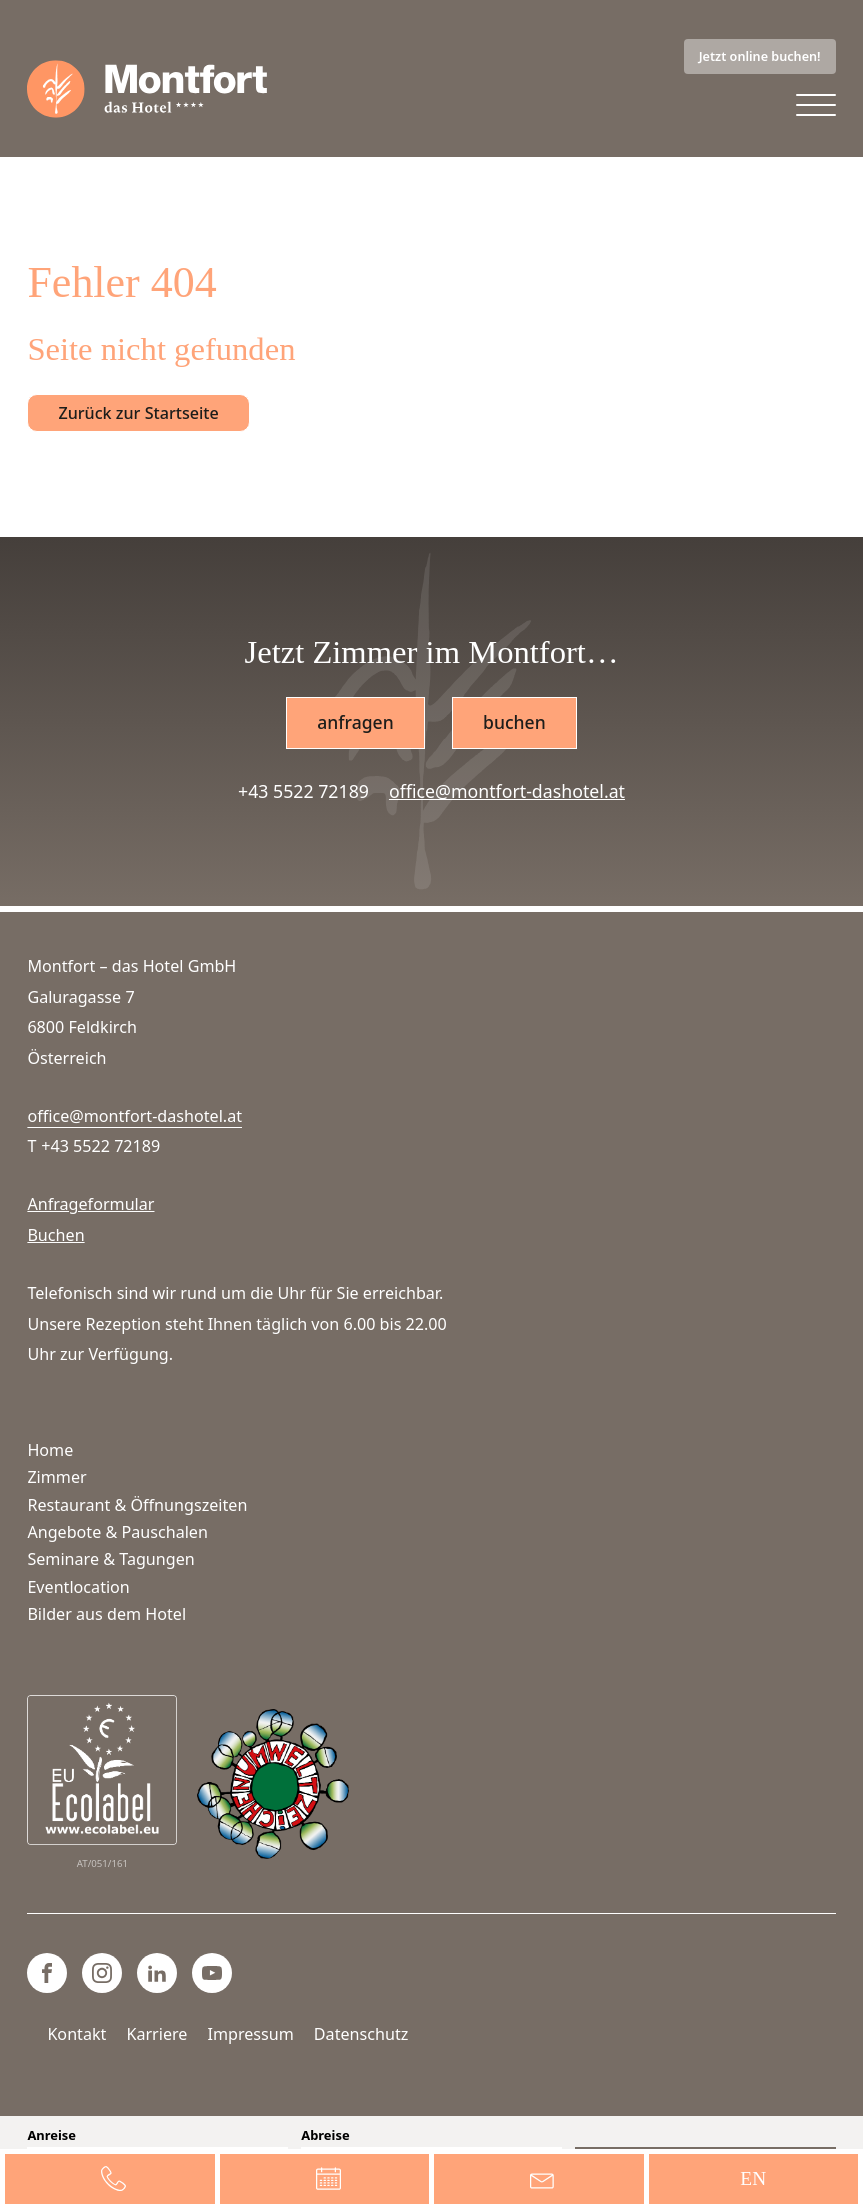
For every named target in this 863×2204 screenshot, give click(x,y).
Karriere (156, 2034)
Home (50, 1450)
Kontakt (76, 2034)
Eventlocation (78, 1587)
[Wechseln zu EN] (754, 2179)
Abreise (325, 2135)
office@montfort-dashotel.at (507, 793)
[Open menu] (816, 107)
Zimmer (56, 1478)
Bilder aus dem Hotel (106, 1615)
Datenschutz (361, 2034)
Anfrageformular (90, 1205)
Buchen (55, 1236)
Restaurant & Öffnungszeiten (137, 1505)
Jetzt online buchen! (760, 56)
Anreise (51, 2135)
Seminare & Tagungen (110, 1560)
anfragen (355, 724)
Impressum (250, 2034)
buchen (514, 724)
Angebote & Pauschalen (117, 1532)
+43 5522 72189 (303, 793)
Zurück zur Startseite (138, 414)
